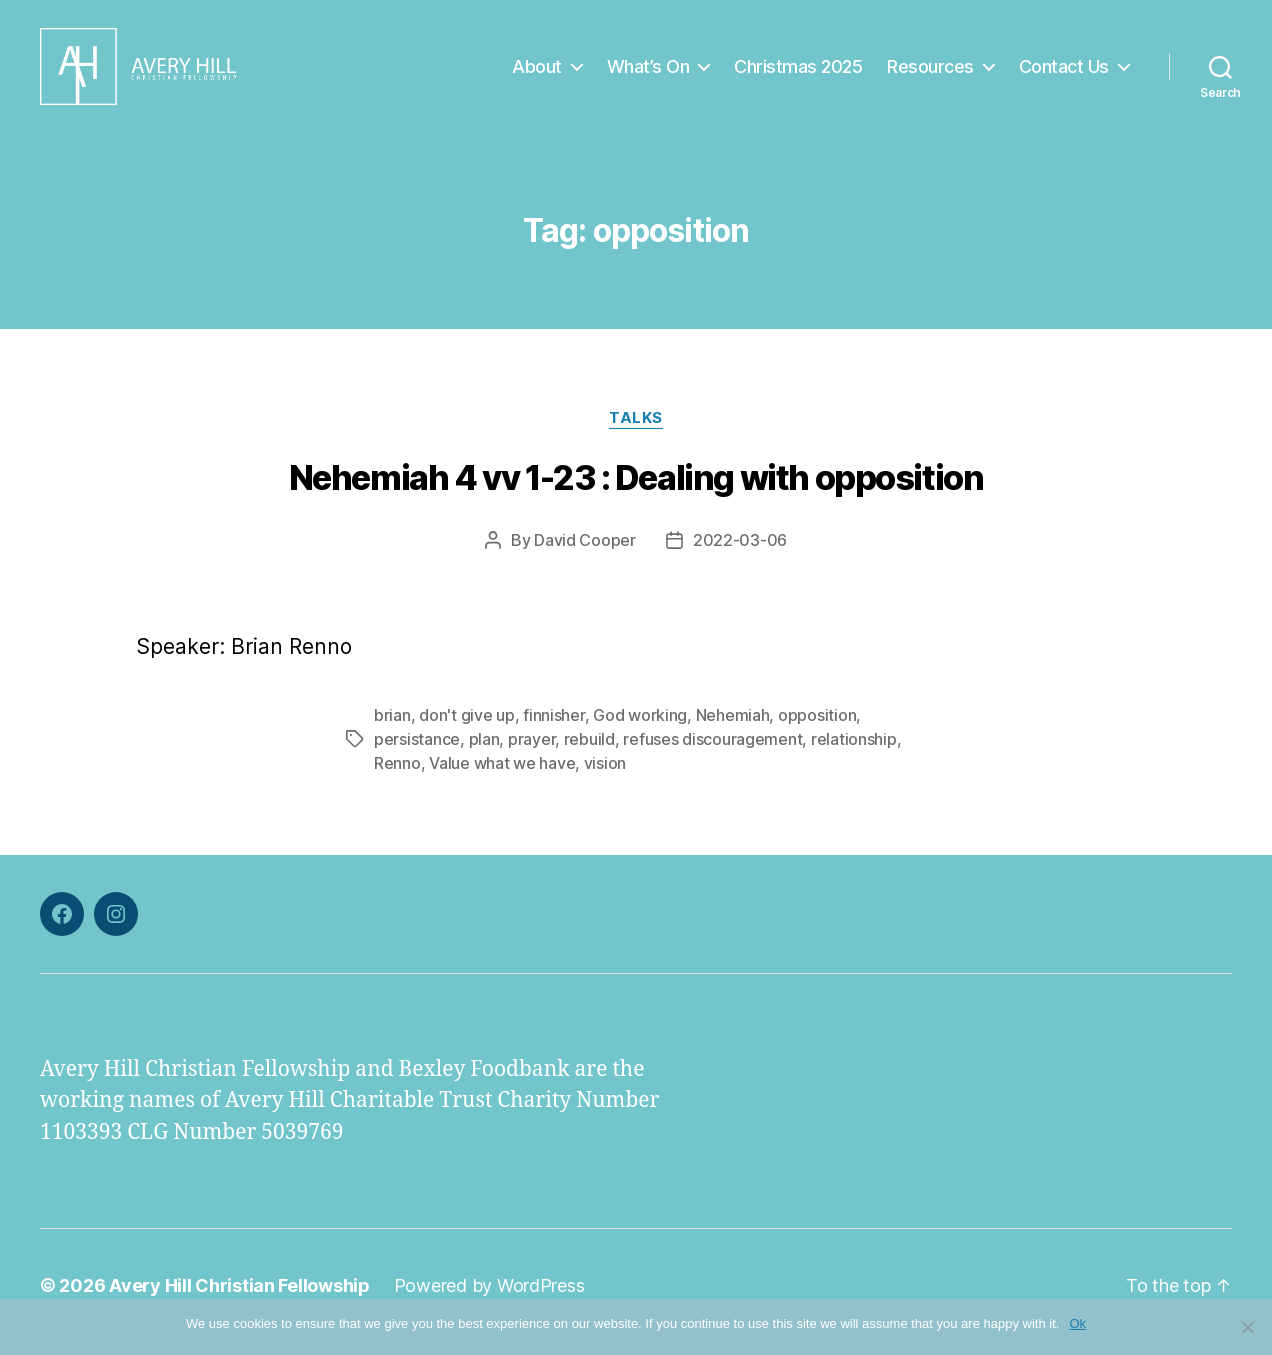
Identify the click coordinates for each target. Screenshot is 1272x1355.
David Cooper (585, 553)
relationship (854, 752)
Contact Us (1064, 72)
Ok (1077, 1323)
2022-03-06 (740, 553)
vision (605, 776)
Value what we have (502, 776)
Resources (930, 72)
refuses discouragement (712, 752)
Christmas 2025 (798, 72)
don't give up (467, 728)
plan (484, 752)
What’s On (648, 72)
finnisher (554, 728)
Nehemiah (733, 728)
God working (640, 728)
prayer (531, 752)
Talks (636, 431)
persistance (417, 752)
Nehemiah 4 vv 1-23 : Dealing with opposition (636, 490)
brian (392, 728)
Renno (397, 776)
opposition (817, 728)
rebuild (589, 752)
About (537, 72)
